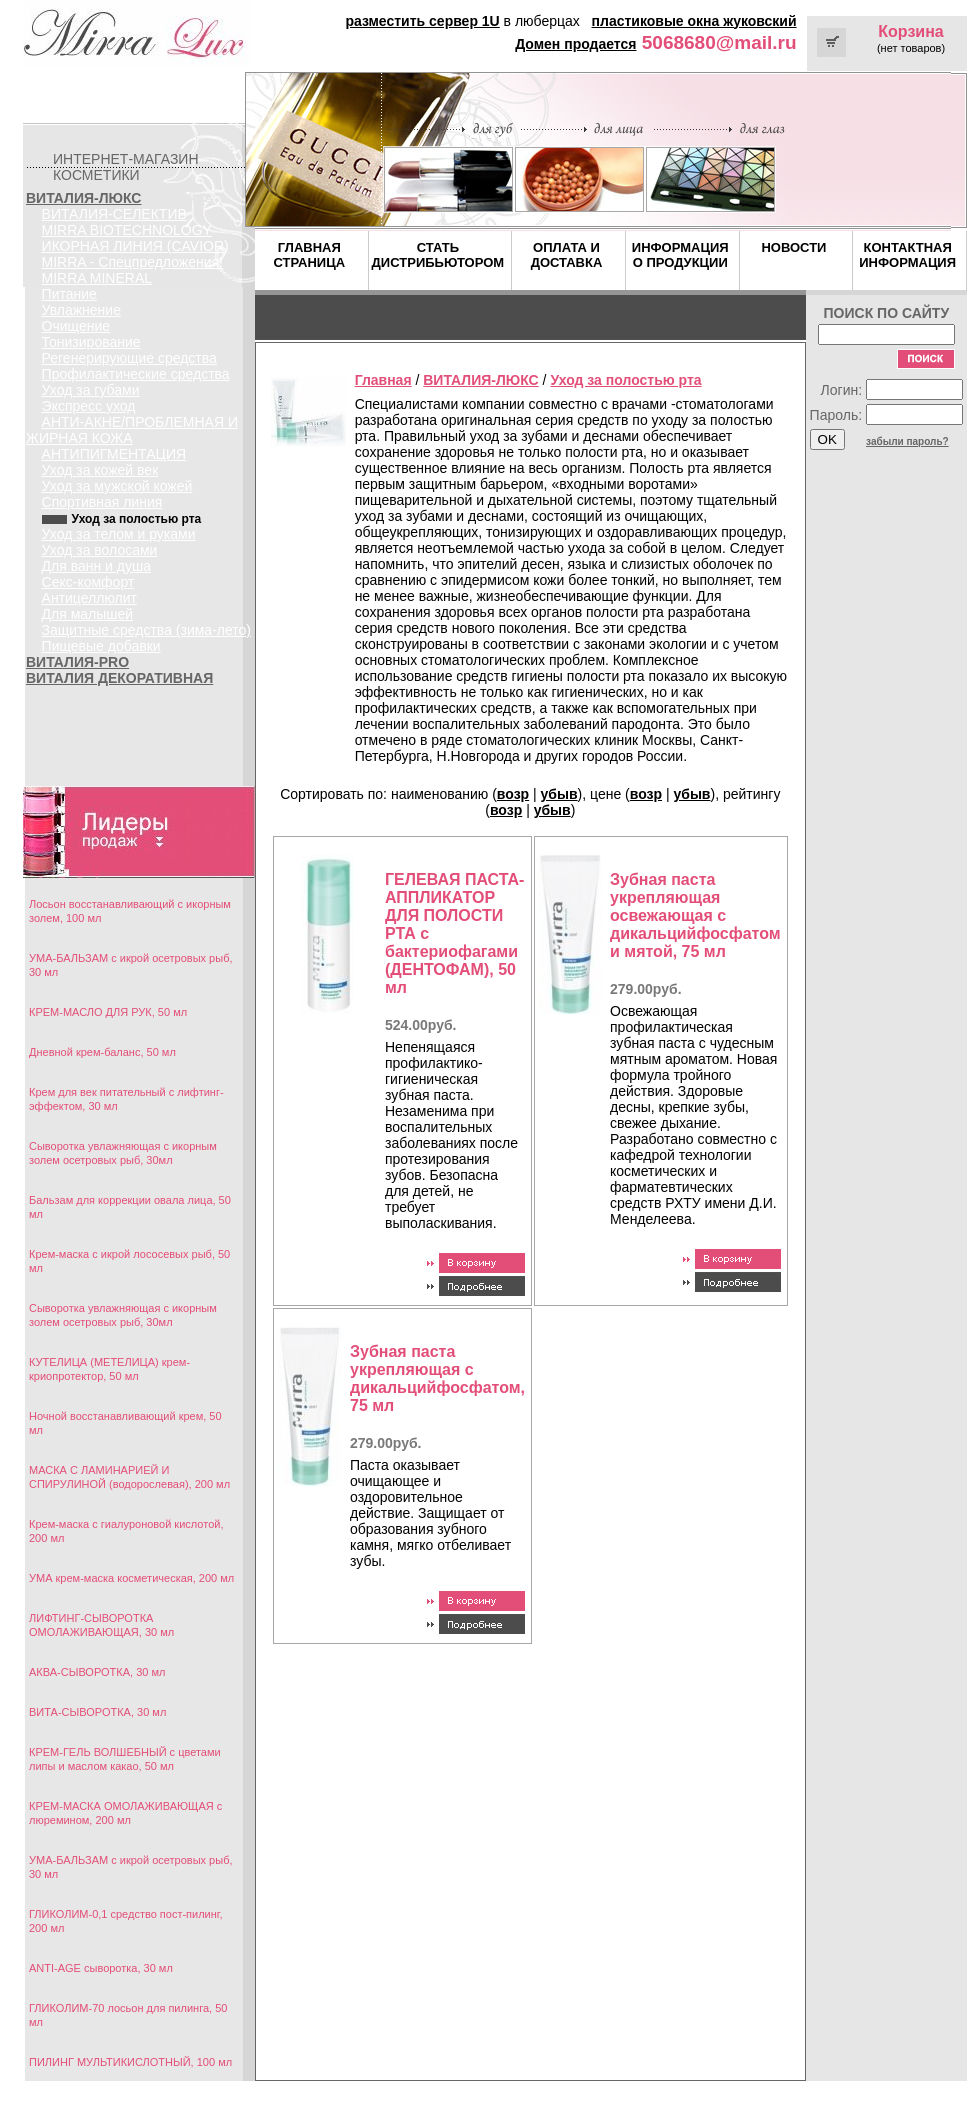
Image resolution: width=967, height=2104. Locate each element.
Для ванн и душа (96, 566)
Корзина (910, 31)
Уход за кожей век (100, 470)
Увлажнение (81, 310)
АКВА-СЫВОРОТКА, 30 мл (97, 1672)
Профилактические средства (136, 374)
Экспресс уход (89, 406)
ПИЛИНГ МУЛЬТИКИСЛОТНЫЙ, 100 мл (130, 2062)
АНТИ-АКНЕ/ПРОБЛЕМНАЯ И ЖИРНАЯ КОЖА (132, 430)
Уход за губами (91, 390)
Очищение (76, 326)
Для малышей (88, 614)
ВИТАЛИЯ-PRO (77, 662)
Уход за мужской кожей (117, 486)
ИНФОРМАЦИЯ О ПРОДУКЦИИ (680, 255)
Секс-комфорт (88, 582)
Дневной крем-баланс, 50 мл (102, 1052)
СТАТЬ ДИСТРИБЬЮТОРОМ (438, 255)
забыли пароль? (907, 441)
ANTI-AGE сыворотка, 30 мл (101, 1968)
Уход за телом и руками (119, 534)
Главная (383, 380)
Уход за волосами (100, 550)
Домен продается (575, 44)
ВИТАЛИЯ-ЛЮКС (83, 198)
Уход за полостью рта (625, 380)
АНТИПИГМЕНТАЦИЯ (114, 454)
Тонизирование (91, 342)
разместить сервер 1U (422, 21)
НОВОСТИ (793, 247)
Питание (69, 294)
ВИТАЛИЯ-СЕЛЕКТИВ (114, 214)
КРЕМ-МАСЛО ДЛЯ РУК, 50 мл (108, 1012)
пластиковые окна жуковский (694, 21)
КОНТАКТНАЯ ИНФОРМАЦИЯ (907, 255)
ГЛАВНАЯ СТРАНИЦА (310, 255)
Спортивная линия (102, 502)
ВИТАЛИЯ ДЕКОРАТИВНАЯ (119, 678)
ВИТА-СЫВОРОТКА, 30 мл (97, 1712)
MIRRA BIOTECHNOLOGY (127, 230)
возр (513, 794)
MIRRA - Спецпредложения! (132, 262)
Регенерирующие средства (129, 358)
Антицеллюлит (89, 598)
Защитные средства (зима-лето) (146, 630)
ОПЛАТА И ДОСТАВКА (567, 255)
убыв (559, 794)
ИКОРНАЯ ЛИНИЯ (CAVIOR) (135, 246)
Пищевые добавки (101, 646)
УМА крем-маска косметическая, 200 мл (131, 1578)
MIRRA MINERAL (97, 278)
